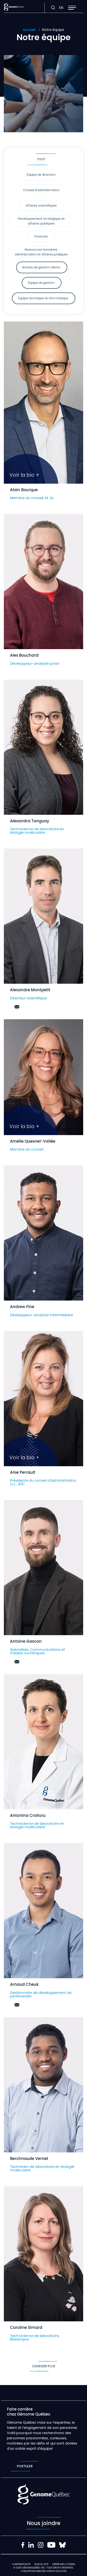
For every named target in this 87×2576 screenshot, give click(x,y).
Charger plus (43, 2366)
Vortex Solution (56, 2571)
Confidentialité (21, 2564)
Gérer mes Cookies (63, 2564)
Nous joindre (43, 2523)
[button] (72, 8)
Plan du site (41, 2564)
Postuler (24, 2466)
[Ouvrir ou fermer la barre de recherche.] (53, 7)
